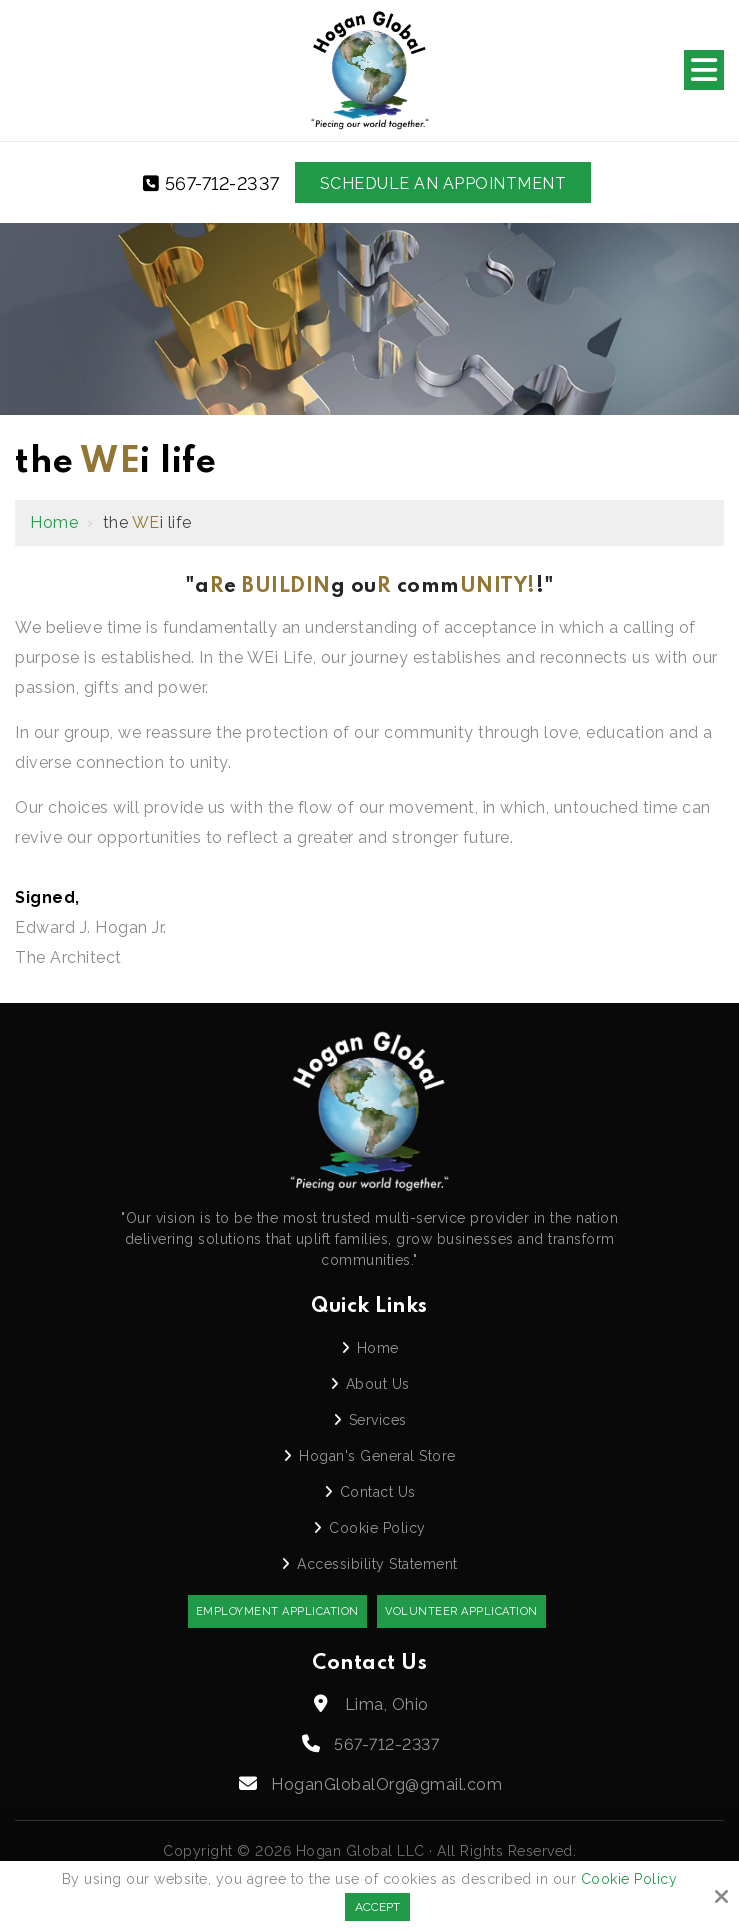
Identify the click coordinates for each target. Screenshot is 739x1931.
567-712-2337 (211, 183)
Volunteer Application (461, 1611)
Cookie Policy (629, 1879)
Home (54, 522)
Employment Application (277, 1611)
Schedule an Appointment (443, 183)
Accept (377, 1907)
